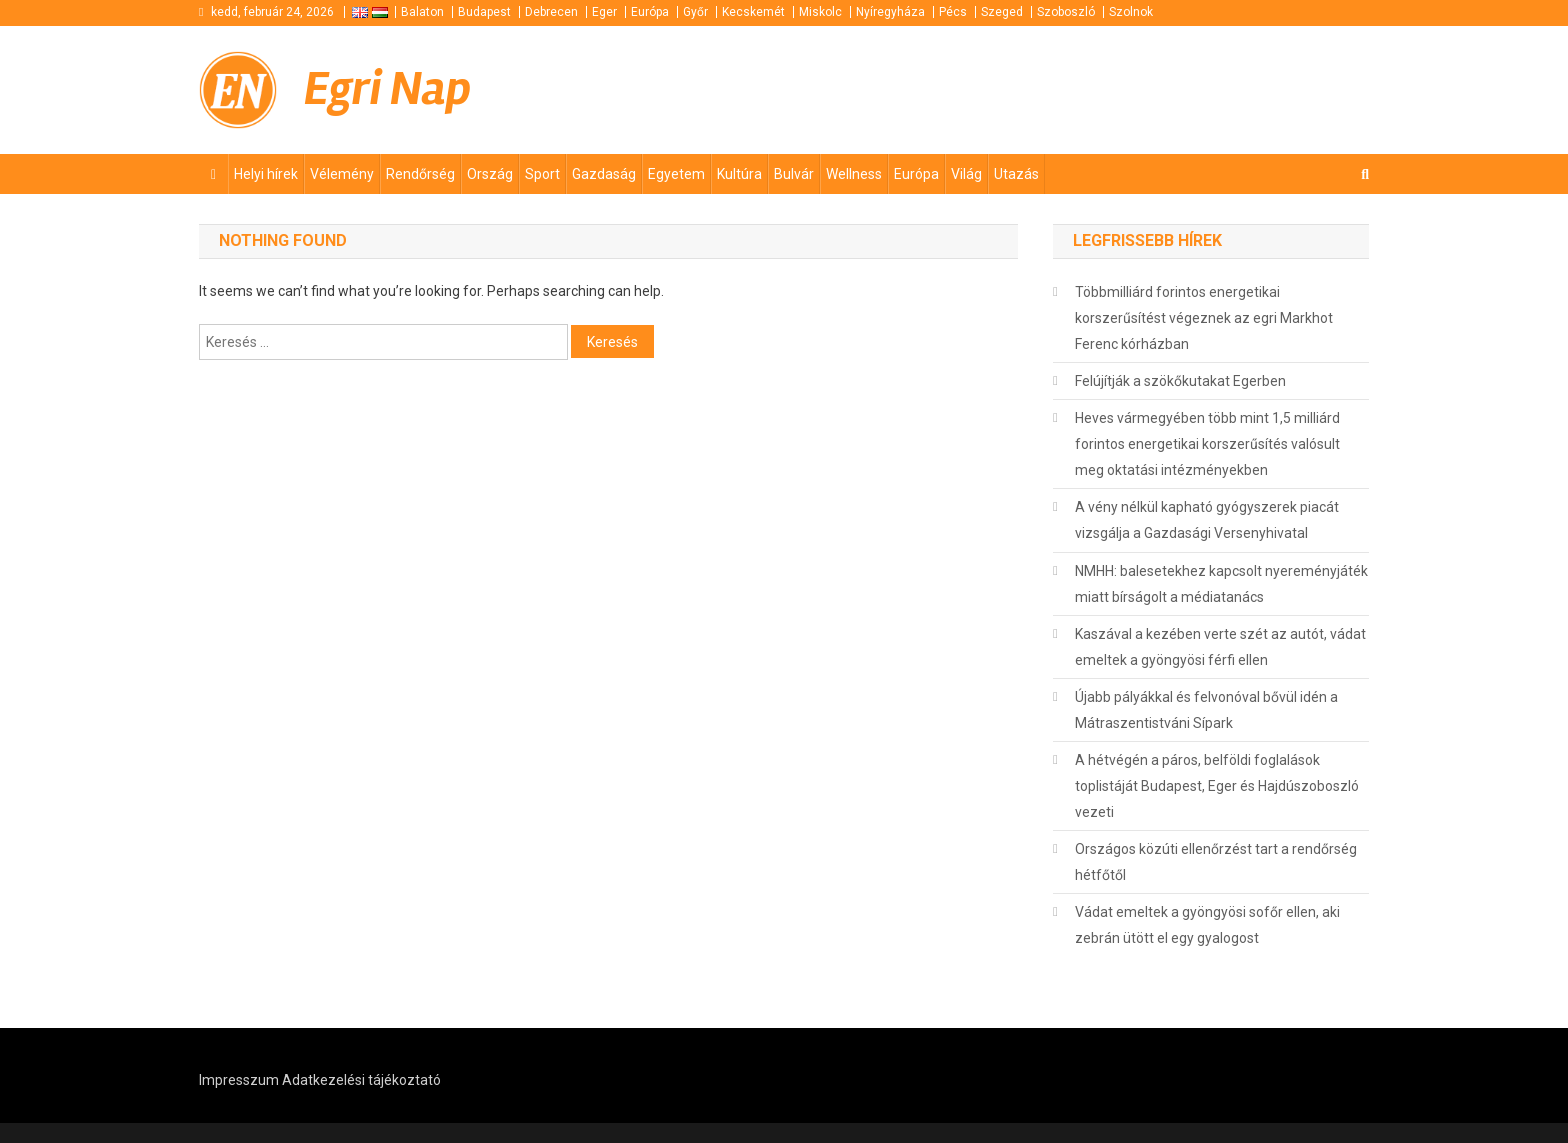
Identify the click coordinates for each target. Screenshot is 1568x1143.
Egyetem (676, 174)
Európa (650, 12)
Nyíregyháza (890, 12)
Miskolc (820, 12)
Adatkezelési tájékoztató (361, 1080)
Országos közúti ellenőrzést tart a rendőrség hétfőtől (1216, 862)
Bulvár (794, 174)
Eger (604, 12)
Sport (542, 174)
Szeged (1002, 12)
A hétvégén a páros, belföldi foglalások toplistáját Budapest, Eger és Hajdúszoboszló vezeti (1217, 786)
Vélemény (342, 174)
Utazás (1016, 174)
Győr (695, 12)
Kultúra (739, 174)
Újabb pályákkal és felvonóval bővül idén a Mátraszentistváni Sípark (1206, 710)
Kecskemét (753, 12)
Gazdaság (604, 174)
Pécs (953, 12)
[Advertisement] (1129, 89)
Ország (490, 174)
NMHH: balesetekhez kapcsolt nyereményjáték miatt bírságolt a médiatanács (1221, 584)
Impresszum (239, 1080)
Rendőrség (420, 174)
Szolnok (1131, 12)
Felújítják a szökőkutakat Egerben (1180, 381)
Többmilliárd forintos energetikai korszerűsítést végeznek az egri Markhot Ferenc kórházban (1204, 318)
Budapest (484, 12)
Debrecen (551, 12)
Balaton (422, 12)
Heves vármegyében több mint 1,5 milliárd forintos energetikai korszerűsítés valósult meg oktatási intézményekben (1207, 444)
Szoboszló (1066, 12)
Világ (966, 174)
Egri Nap (387, 89)
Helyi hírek (266, 174)
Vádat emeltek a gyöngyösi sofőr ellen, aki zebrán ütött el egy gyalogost (1207, 925)
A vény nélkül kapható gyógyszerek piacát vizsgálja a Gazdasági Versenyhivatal (1207, 520)
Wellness (854, 174)
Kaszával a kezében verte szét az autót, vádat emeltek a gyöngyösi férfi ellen (1220, 647)
